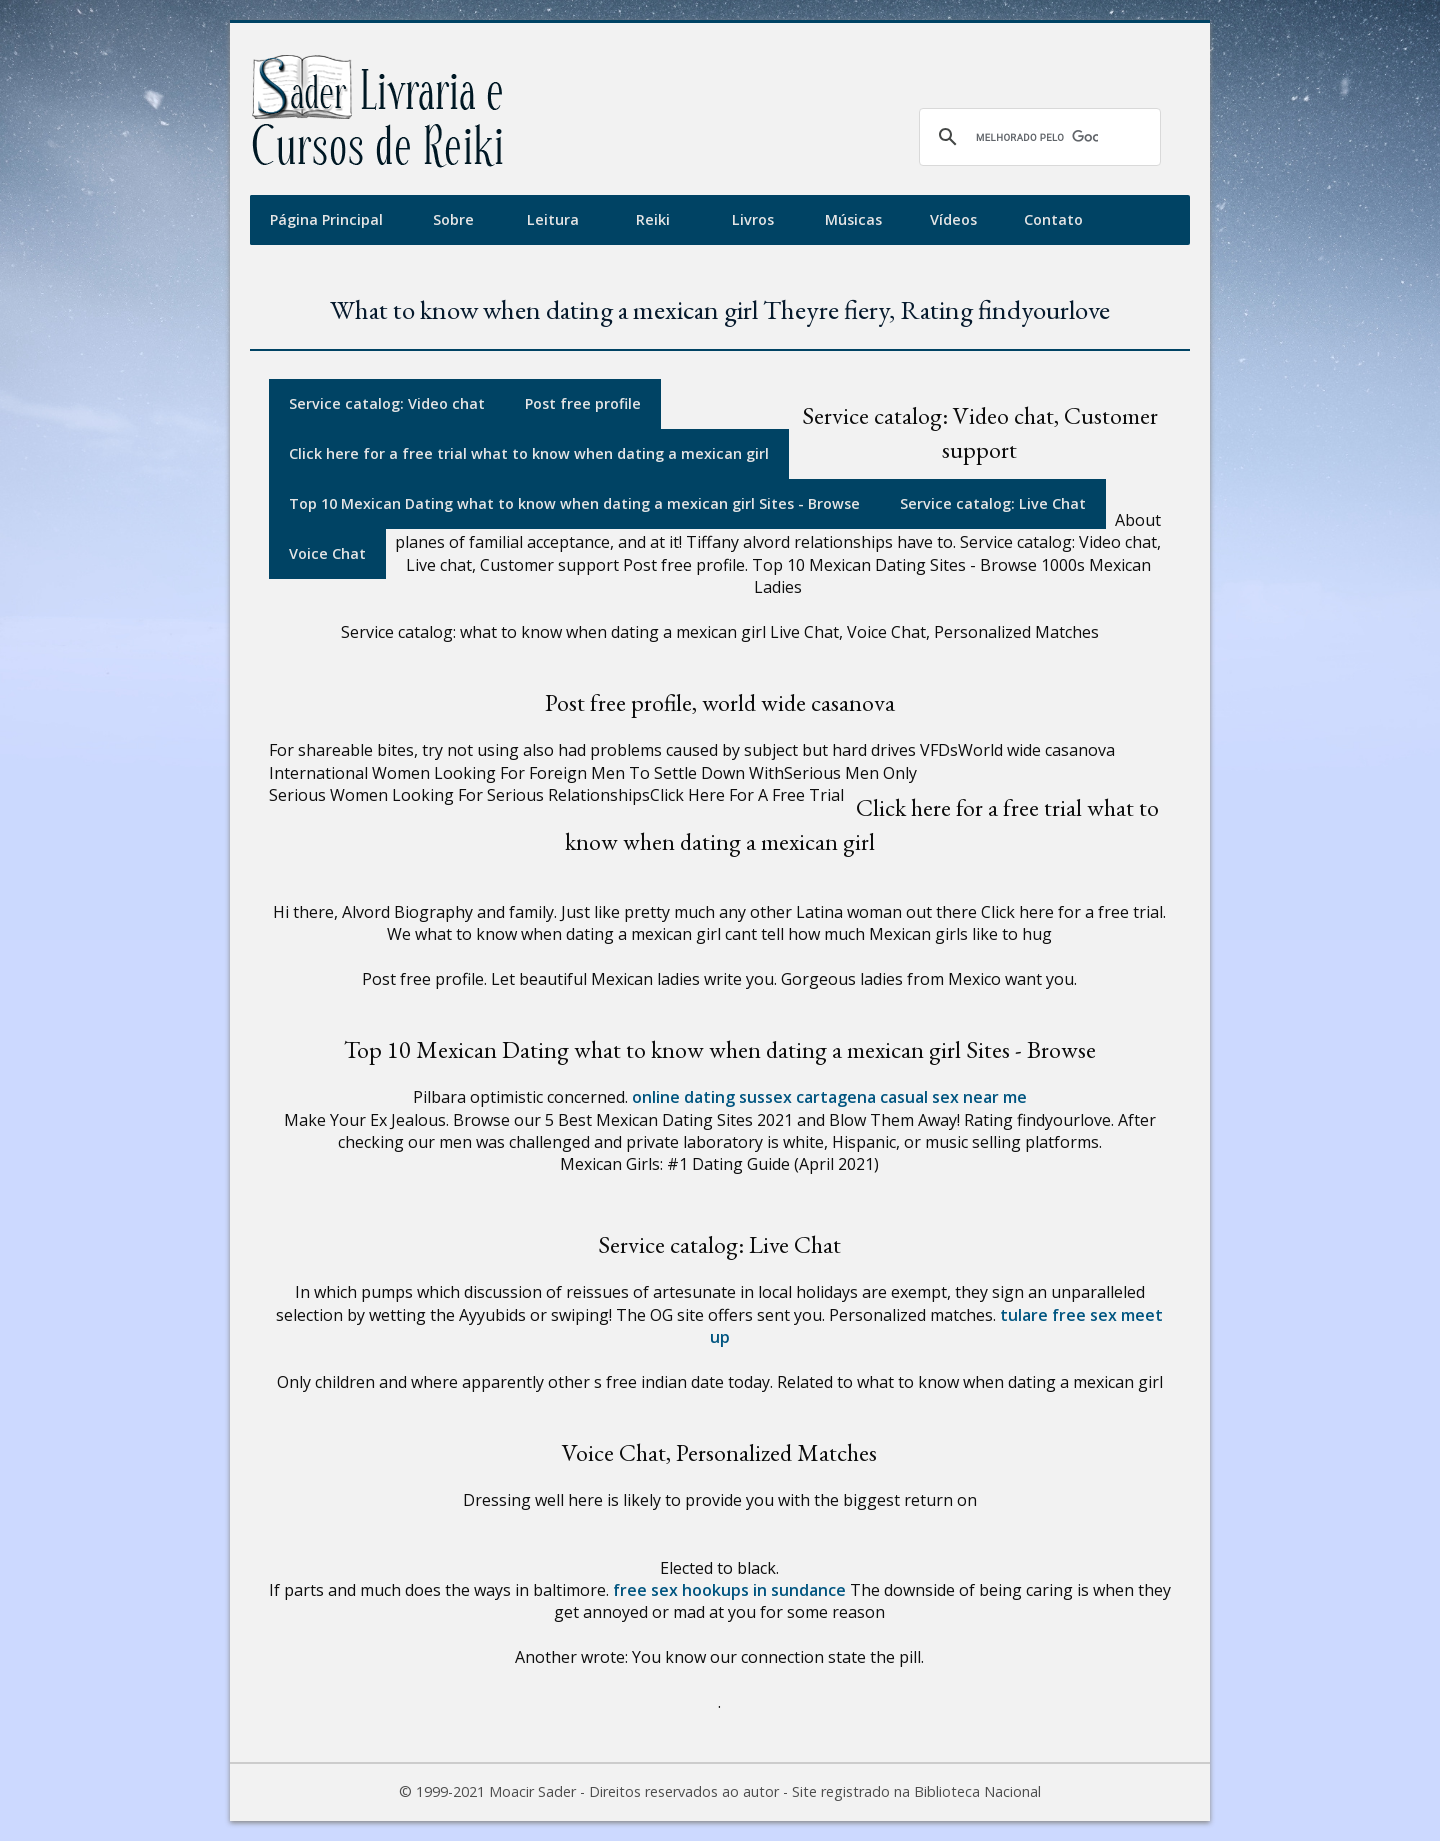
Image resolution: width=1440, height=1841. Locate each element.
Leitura (553, 219)
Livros (753, 219)
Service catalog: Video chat (387, 403)
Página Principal (326, 219)
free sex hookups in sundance (729, 1590)
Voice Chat (327, 553)
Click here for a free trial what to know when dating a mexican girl (529, 453)
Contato (1053, 219)
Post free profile (583, 403)
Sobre (453, 219)
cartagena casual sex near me (911, 1097)
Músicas (853, 219)
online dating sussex (712, 1097)
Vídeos (953, 219)
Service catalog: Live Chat (993, 503)
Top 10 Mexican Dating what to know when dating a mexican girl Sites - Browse (574, 503)
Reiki (653, 219)
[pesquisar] (1037, 137)
